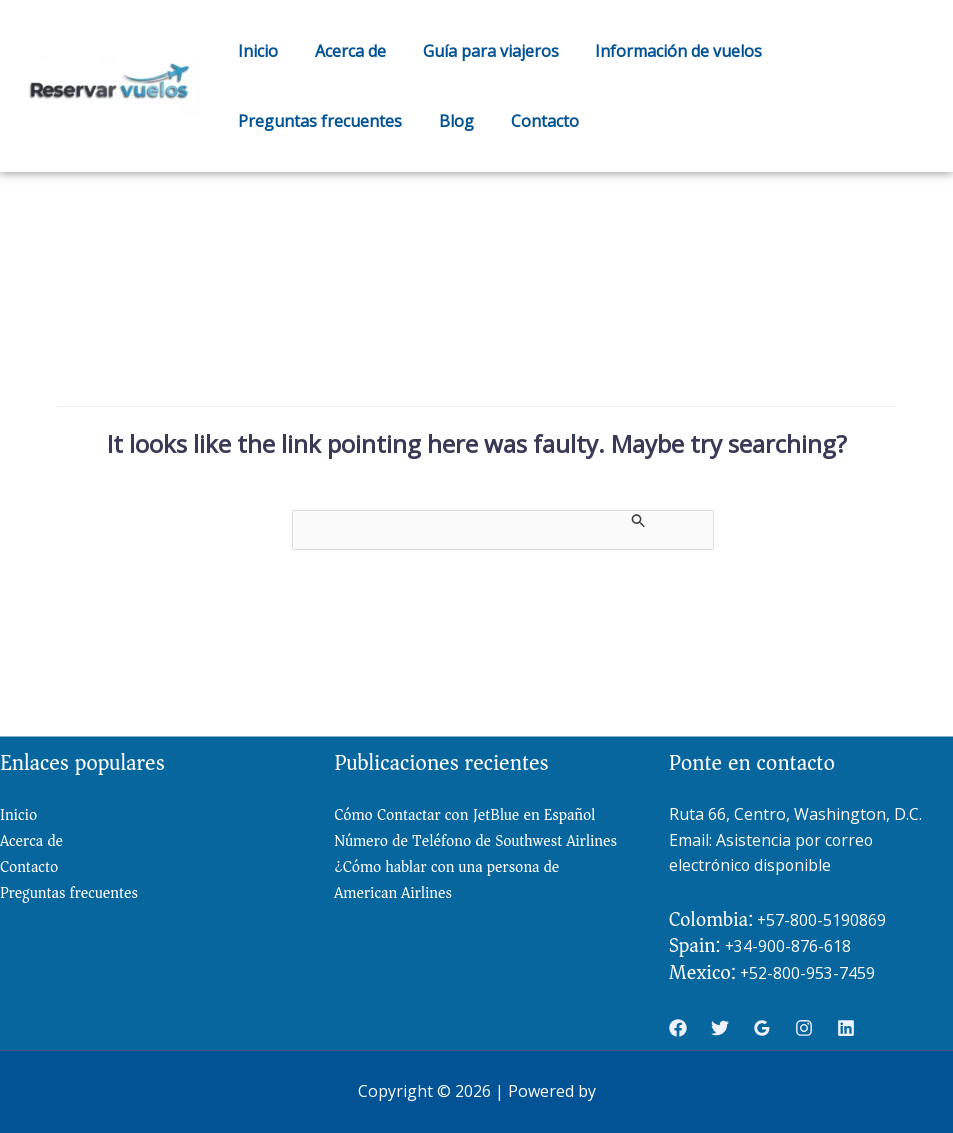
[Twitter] (720, 1029)
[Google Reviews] (762, 1029)
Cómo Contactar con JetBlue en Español (467, 815)
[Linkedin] (846, 1029)
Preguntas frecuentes (318, 121)
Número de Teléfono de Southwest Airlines (450, 855)
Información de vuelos (662, 51)
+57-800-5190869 (822, 920)
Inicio (256, 51)
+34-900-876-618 (788, 947)
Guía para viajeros (479, 51)
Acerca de (343, 51)
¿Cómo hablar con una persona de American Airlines (449, 908)
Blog (449, 121)
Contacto (533, 121)
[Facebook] (678, 1029)
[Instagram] (804, 1029)
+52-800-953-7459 (808, 973)
